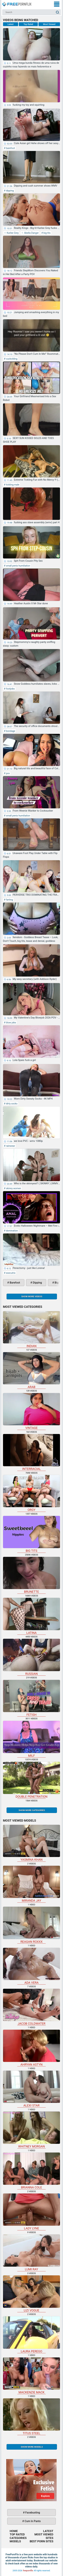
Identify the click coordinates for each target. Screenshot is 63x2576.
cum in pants (32, 2521)
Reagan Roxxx (31, 1925)
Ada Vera (31, 1966)
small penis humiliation (17, 565)
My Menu (57, 4)
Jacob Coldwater (31, 2007)
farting (9, 899)
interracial (31, 1452)
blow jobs (10, 1022)
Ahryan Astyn (31, 2048)
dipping (9, 190)
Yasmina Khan (31, 1843)
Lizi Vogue (31, 2293)
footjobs (10, 688)
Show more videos (31, 1296)
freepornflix (28, 2570)
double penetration (31, 1780)
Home (16, 2)
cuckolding (11, 358)
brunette (31, 1575)
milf (31, 1739)
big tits (47, 233)
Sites (49, 2538)
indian (31, 1329)
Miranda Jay (31, 1884)
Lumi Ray (31, 2252)
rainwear (10, 1146)
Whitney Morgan (31, 2130)
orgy (31, 1493)
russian (31, 1657)
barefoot (10, 148)
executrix (10, 1273)
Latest (10, 24)
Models (15, 2541)
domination (11, 1230)
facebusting (32, 2512)
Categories (18, 2538)
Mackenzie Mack (31, 2375)
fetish (31, 1698)
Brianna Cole (31, 2171)
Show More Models (32, 2447)
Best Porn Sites (41, 2541)
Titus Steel (31, 2416)
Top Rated (28, 24)
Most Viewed (49, 24)
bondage (10, 731)
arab (31, 1370)
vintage (31, 1411)
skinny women (13, 1188)
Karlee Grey (12, 233)
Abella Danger (31, 233)
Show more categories (32, 1810)
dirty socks (11, 1103)
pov (7, 773)
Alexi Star (31, 2089)
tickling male (12, 484)
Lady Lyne (31, 2211)
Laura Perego (31, 2334)
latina (31, 1616)
